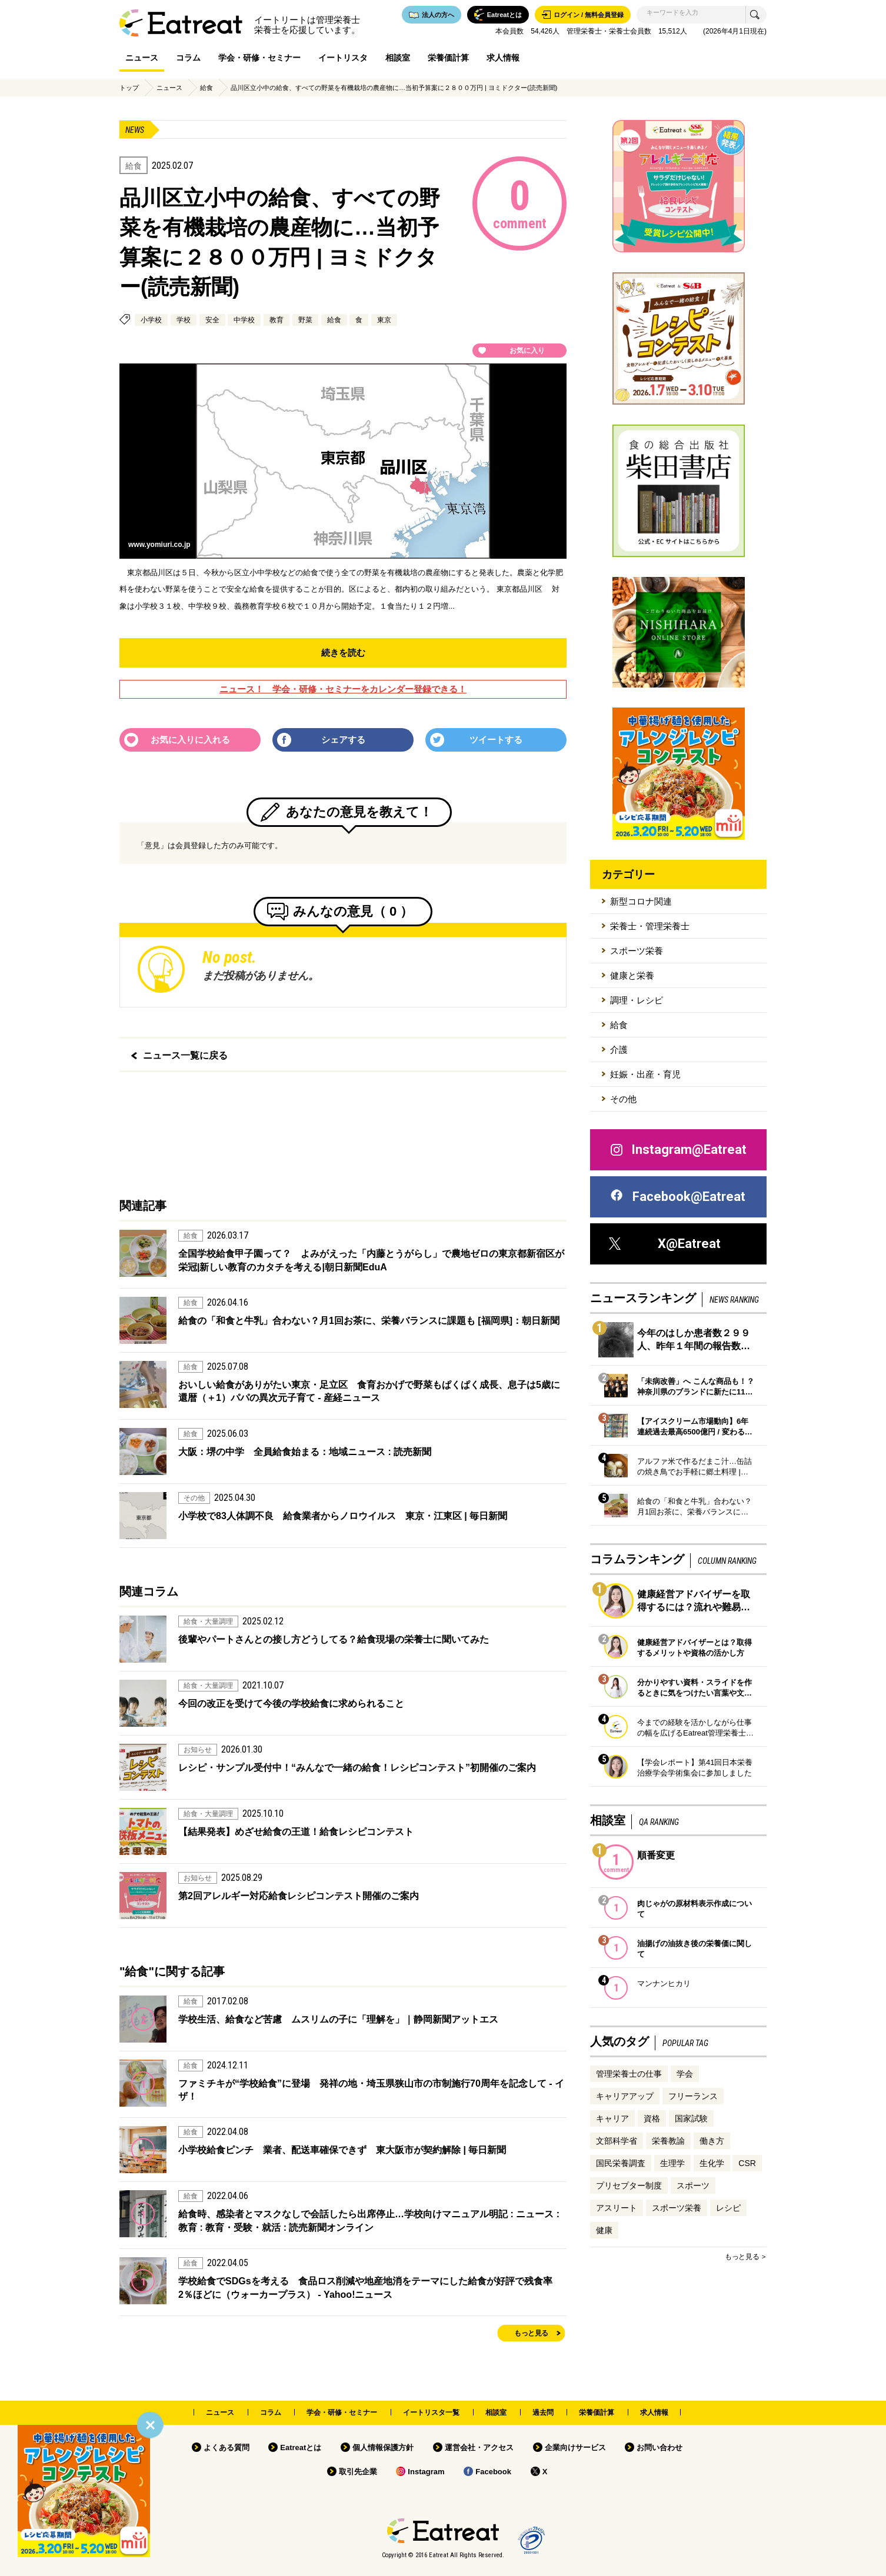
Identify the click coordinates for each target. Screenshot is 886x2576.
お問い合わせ (659, 2447)
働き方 (712, 2140)
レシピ (728, 2208)
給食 (206, 87)
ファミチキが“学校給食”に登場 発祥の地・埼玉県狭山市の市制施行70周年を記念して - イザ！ (371, 2089)
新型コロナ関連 (641, 901)
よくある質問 (226, 2447)
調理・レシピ (636, 1000)
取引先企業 (358, 2471)
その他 (623, 1099)
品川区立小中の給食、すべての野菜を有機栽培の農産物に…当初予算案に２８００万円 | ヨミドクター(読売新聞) (394, 87)
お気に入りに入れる (190, 740)
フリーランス (693, 2096)
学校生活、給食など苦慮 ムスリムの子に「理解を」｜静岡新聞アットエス (338, 2019)
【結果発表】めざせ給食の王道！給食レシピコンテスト (296, 1832)
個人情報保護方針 (383, 2447)
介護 (619, 1050)
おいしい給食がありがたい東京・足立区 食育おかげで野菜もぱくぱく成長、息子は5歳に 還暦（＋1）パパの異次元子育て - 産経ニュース (372, 1391)
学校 (183, 320)
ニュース (141, 57)
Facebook (493, 2471)
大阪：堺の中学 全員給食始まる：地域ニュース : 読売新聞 (304, 1452)
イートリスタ (343, 57)
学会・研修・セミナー (259, 57)
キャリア (612, 2118)
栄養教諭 (668, 2140)
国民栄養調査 (620, 2163)
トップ (129, 87)
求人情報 (503, 57)
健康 (604, 2230)
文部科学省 (616, 2140)
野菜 (305, 320)
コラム (188, 57)
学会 (685, 2073)
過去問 (543, 2412)
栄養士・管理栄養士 (650, 926)
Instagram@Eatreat (678, 1149)
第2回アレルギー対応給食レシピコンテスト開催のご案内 (298, 1896)
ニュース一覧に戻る (185, 1055)
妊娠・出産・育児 (645, 1074)
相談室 (397, 57)
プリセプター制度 (629, 2185)
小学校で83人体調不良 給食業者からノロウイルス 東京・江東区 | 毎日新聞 (342, 1516)
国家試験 (691, 2118)
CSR (747, 2163)
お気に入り (527, 350)
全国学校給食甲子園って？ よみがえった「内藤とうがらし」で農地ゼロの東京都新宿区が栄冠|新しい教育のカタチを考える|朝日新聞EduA (371, 1260)
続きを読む (343, 653)
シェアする (343, 740)
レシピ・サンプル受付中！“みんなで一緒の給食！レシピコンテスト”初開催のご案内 (357, 1768)
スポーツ (693, 2185)
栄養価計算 (448, 57)
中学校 (244, 320)
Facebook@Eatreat (677, 1196)
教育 (276, 320)
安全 (212, 320)
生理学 (672, 2163)
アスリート (616, 2208)
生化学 (712, 2163)
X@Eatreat (665, 1243)
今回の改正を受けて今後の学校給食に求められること (291, 1704)
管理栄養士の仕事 (629, 2073)
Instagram (426, 2471)
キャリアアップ (625, 2096)
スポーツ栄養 (636, 951)
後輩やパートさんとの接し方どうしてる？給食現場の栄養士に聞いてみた (333, 1639)
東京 (384, 320)
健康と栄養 (632, 975)
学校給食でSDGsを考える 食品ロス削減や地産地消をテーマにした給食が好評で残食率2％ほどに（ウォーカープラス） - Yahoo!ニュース (365, 2287)
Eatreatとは (300, 2447)
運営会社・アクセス (479, 2447)
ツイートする (495, 740)
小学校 (151, 320)
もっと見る (531, 2333)
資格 (652, 2118)
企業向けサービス (575, 2447)
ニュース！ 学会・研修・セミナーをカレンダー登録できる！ (343, 689)
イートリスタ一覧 (431, 2412)
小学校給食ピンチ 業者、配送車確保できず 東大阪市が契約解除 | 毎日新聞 (342, 2150)
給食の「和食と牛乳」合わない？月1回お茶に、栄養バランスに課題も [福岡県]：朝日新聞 (368, 1321)
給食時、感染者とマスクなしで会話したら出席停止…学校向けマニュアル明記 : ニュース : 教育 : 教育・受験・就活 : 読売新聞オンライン (368, 2220)
